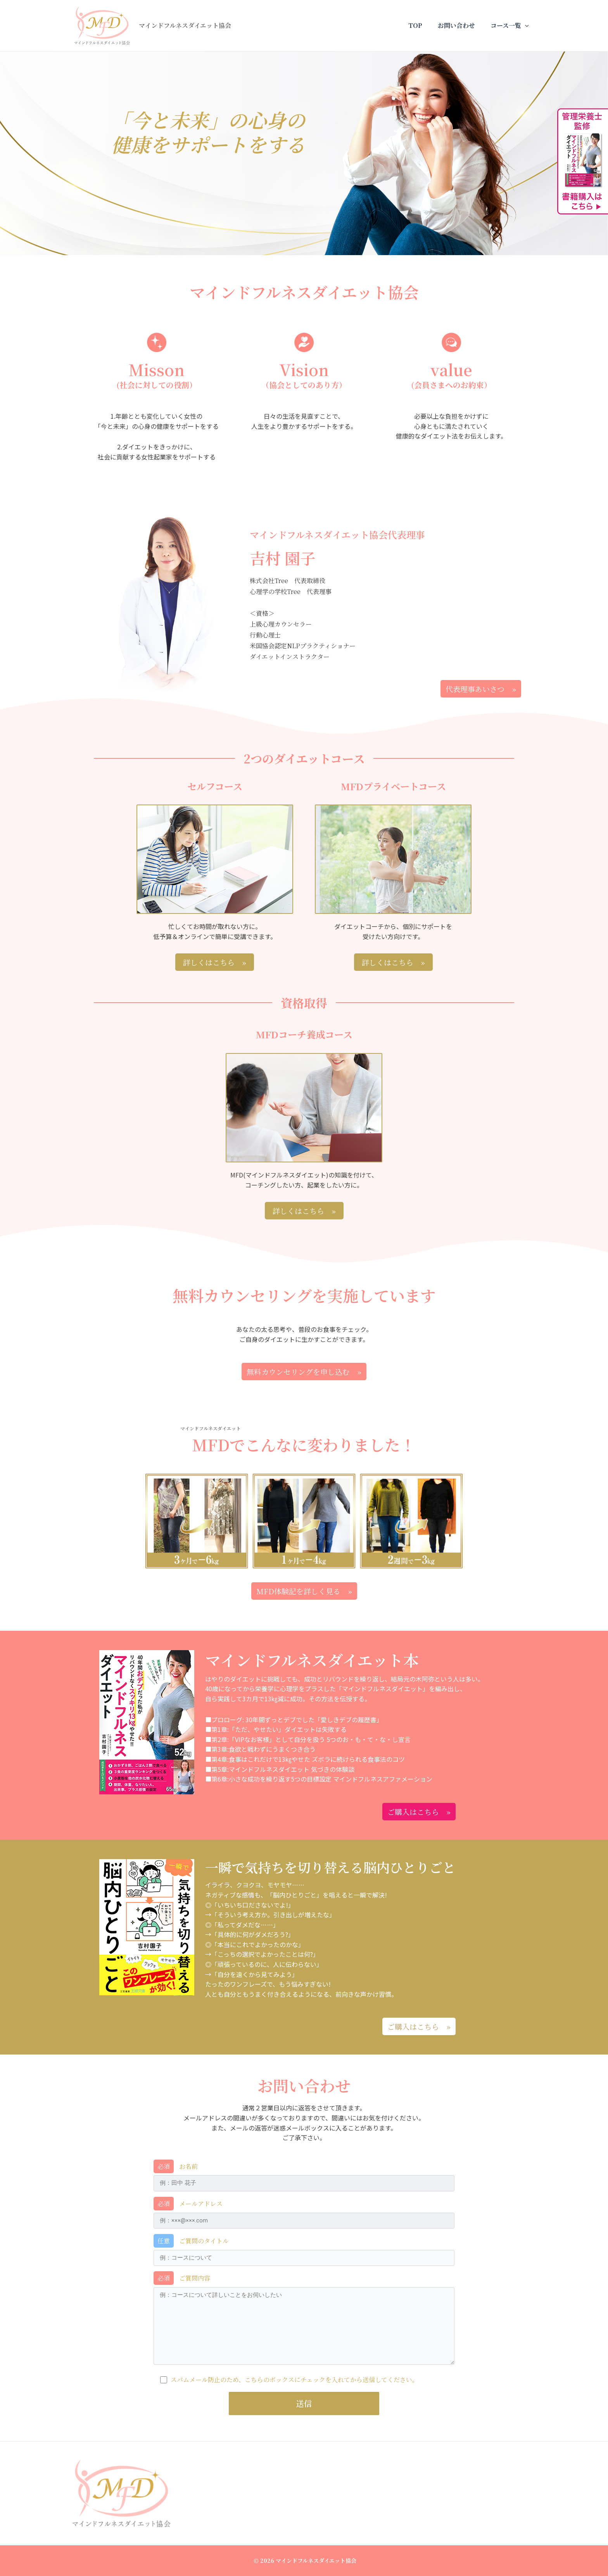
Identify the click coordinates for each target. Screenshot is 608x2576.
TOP (423, 25)
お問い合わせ (461, 25)
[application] (526, 25)
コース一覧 (511, 25)
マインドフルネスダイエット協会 (185, 25)
